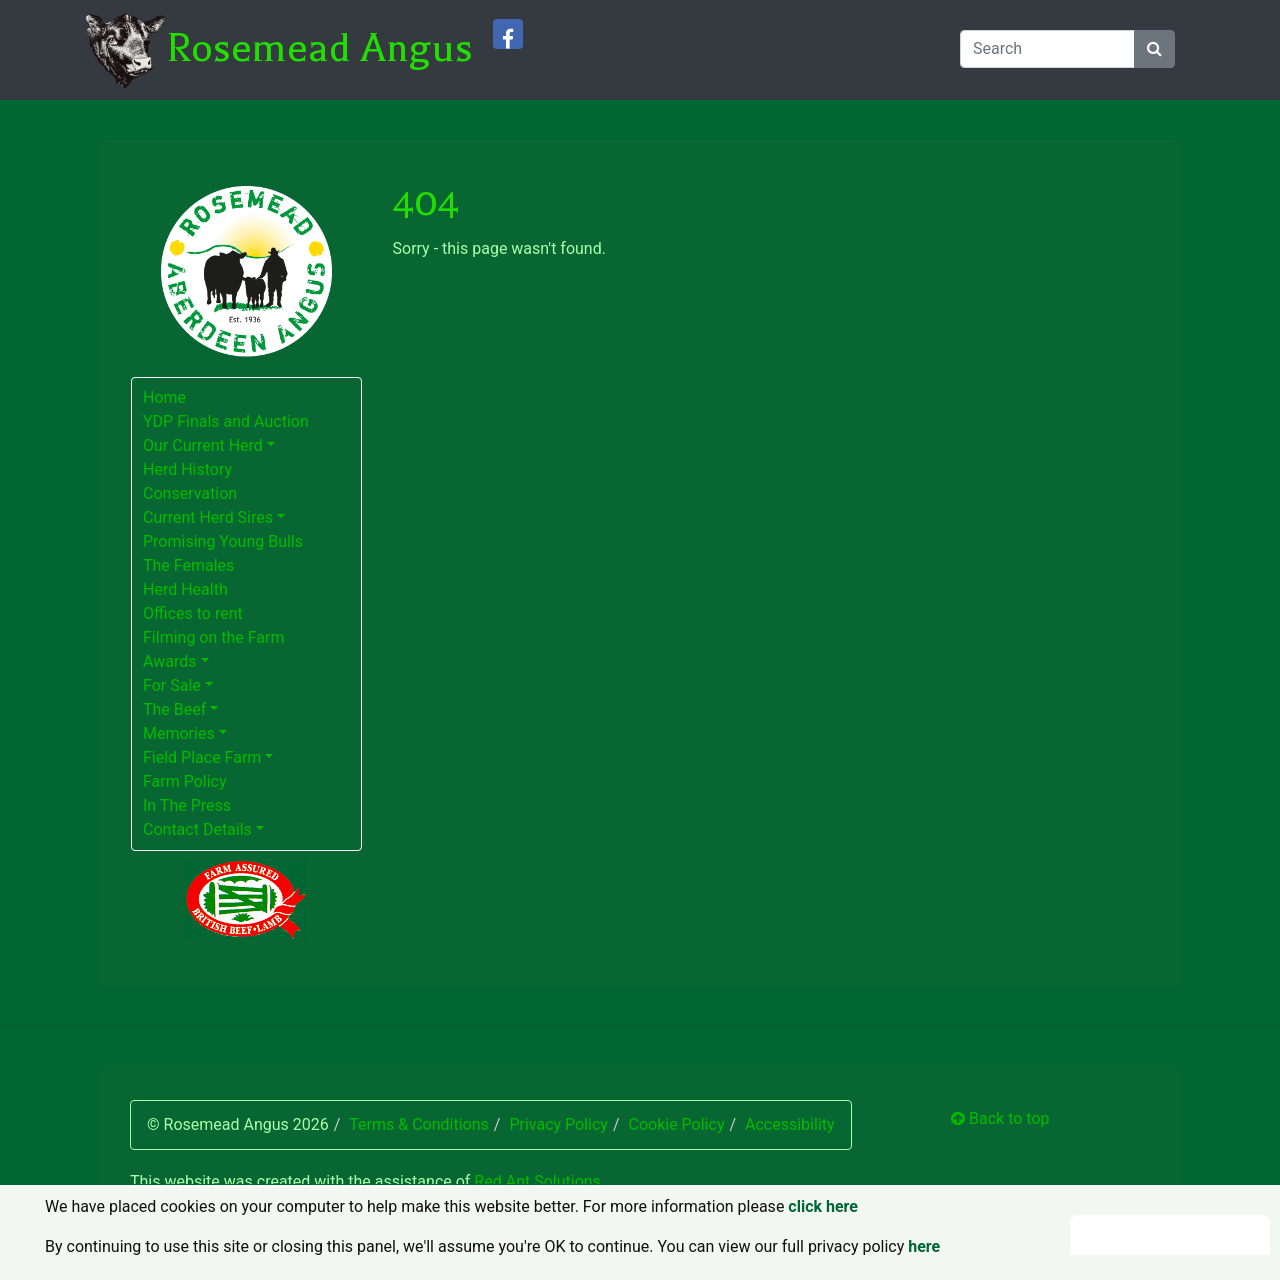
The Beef (174, 709)
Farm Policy (185, 781)
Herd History (187, 469)
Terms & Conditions (419, 1124)
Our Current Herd (203, 445)
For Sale (172, 685)
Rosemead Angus (319, 48)
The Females (188, 565)
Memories (179, 733)
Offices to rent (193, 613)
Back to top (1000, 1118)
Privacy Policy (558, 1124)
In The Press (187, 805)
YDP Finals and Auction (226, 421)
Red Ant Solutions (537, 1181)
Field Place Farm (202, 757)
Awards (169, 661)
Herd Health (185, 589)
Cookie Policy (676, 1124)
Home (164, 397)
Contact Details (197, 829)
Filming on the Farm (214, 637)
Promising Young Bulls (223, 541)
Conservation (190, 493)
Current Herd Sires (208, 517)
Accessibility (790, 1124)
